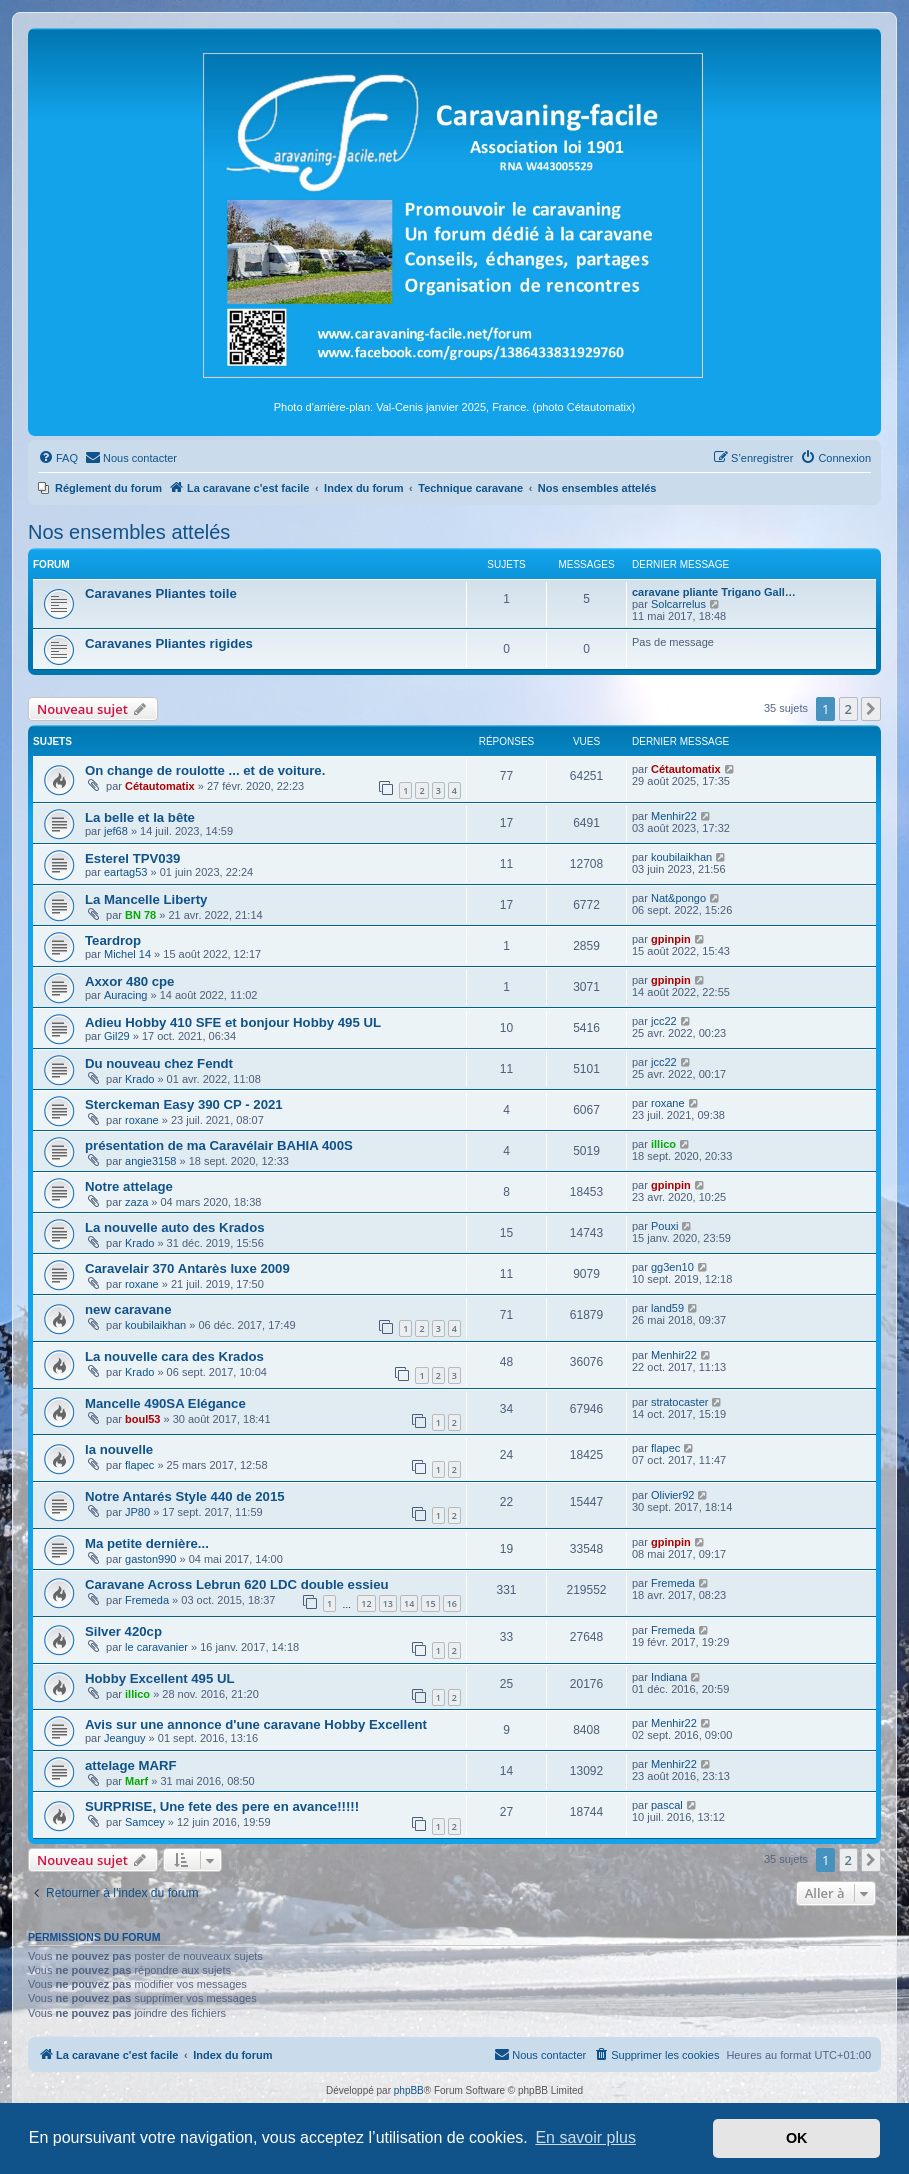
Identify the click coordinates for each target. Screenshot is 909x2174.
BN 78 (140, 915)
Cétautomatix (160, 786)
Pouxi (665, 1226)
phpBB (409, 2090)
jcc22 (664, 1021)
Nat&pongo (678, 898)
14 (409, 1603)
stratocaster (679, 1402)
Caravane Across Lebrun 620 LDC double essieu (237, 1584)
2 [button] (848, 709)
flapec (139, 1465)
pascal (667, 1805)
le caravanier (156, 1647)
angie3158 (150, 1161)
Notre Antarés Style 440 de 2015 (185, 1496)
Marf (136, 1781)
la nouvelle (119, 1449)
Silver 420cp (123, 1631)
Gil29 (117, 1036)
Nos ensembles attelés (129, 532)
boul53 (142, 1419)
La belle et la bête (140, 817)
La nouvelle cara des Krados (174, 1356)
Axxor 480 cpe (129, 981)
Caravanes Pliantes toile (161, 593)
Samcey (145, 1822)
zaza (136, 1202)
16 (452, 1603)
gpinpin (671, 939)
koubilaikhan (681, 857)
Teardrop (113, 940)
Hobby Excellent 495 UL (160, 1678)
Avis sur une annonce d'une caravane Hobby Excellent (256, 1724)
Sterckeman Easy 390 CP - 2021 (184, 1104)
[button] (871, 709)
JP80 (137, 1512)
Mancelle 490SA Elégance (165, 1403)
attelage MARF (131, 1765)
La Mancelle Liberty (146, 899)
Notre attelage (129, 1186)
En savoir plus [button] (585, 2137)
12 (366, 1603)
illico (663, 1144)
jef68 (116, 831)
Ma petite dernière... (147, 1543)
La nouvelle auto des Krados (175, 1227)
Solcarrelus (678, 604)
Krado (139, 1079)
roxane (142, 1120)
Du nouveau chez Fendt (159, 1063)
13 (388, 1603)
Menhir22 (674, 816)
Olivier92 (672, 1495)
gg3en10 (672, 1267)
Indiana (669, 1677)
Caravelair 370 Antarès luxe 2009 (187, 1268)
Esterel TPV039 (132, 858)
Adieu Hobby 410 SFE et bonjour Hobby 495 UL (233, 1022)
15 (430, 1603)
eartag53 (125, 872)
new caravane (128, 1309)
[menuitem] (58, 458)
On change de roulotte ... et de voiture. (205, 770)
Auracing (125, 995)
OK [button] (797, 2138)
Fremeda (147, 1600)
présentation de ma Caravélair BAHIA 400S (219, 1145)
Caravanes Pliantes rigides (169, 643)
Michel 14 (127, 954)
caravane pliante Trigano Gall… (714, 592)
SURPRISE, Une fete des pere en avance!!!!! (222, 1806)
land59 (667, 1308)
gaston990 (150, 1559)
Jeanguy (125, 1738)
